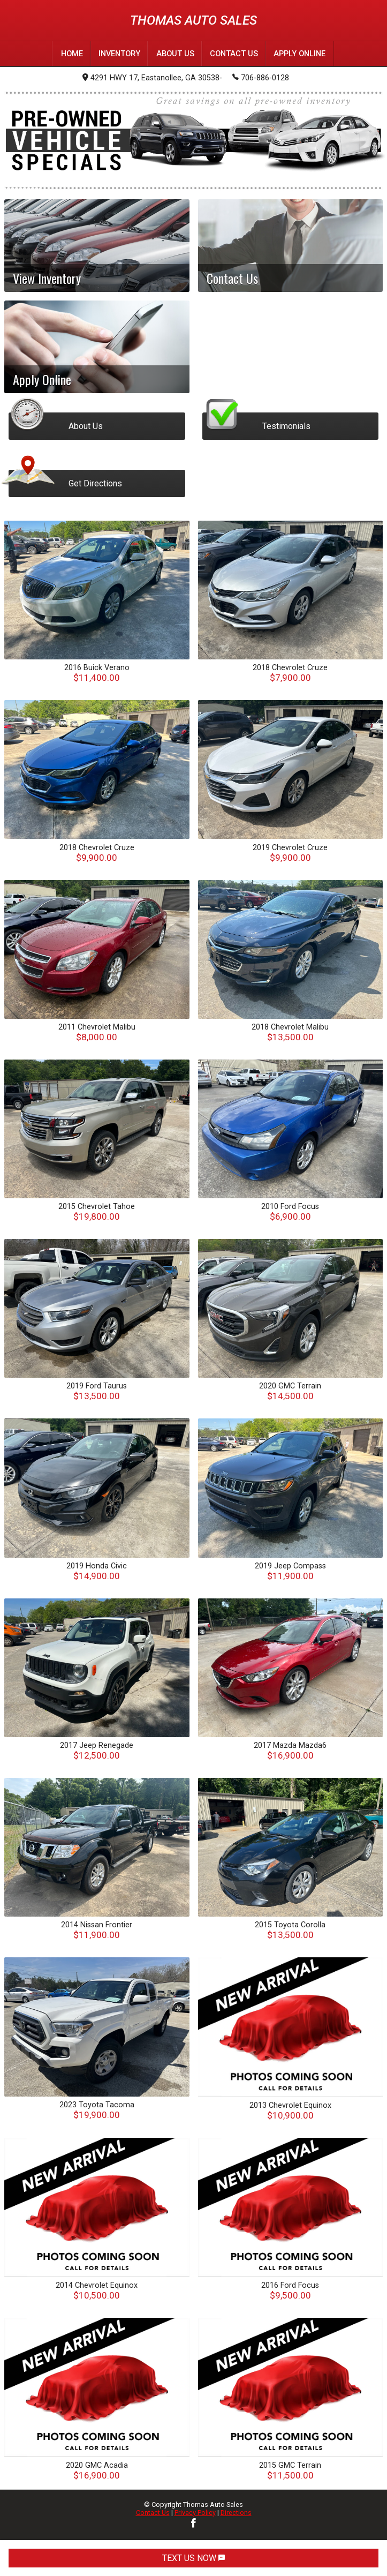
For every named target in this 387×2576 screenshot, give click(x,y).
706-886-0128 (260, 76)
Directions (236, 2512)
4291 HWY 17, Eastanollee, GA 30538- (152, 77)
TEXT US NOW (193, 2558)
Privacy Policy (195, 2512)
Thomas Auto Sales (193, 20)
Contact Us (153, 2512)
